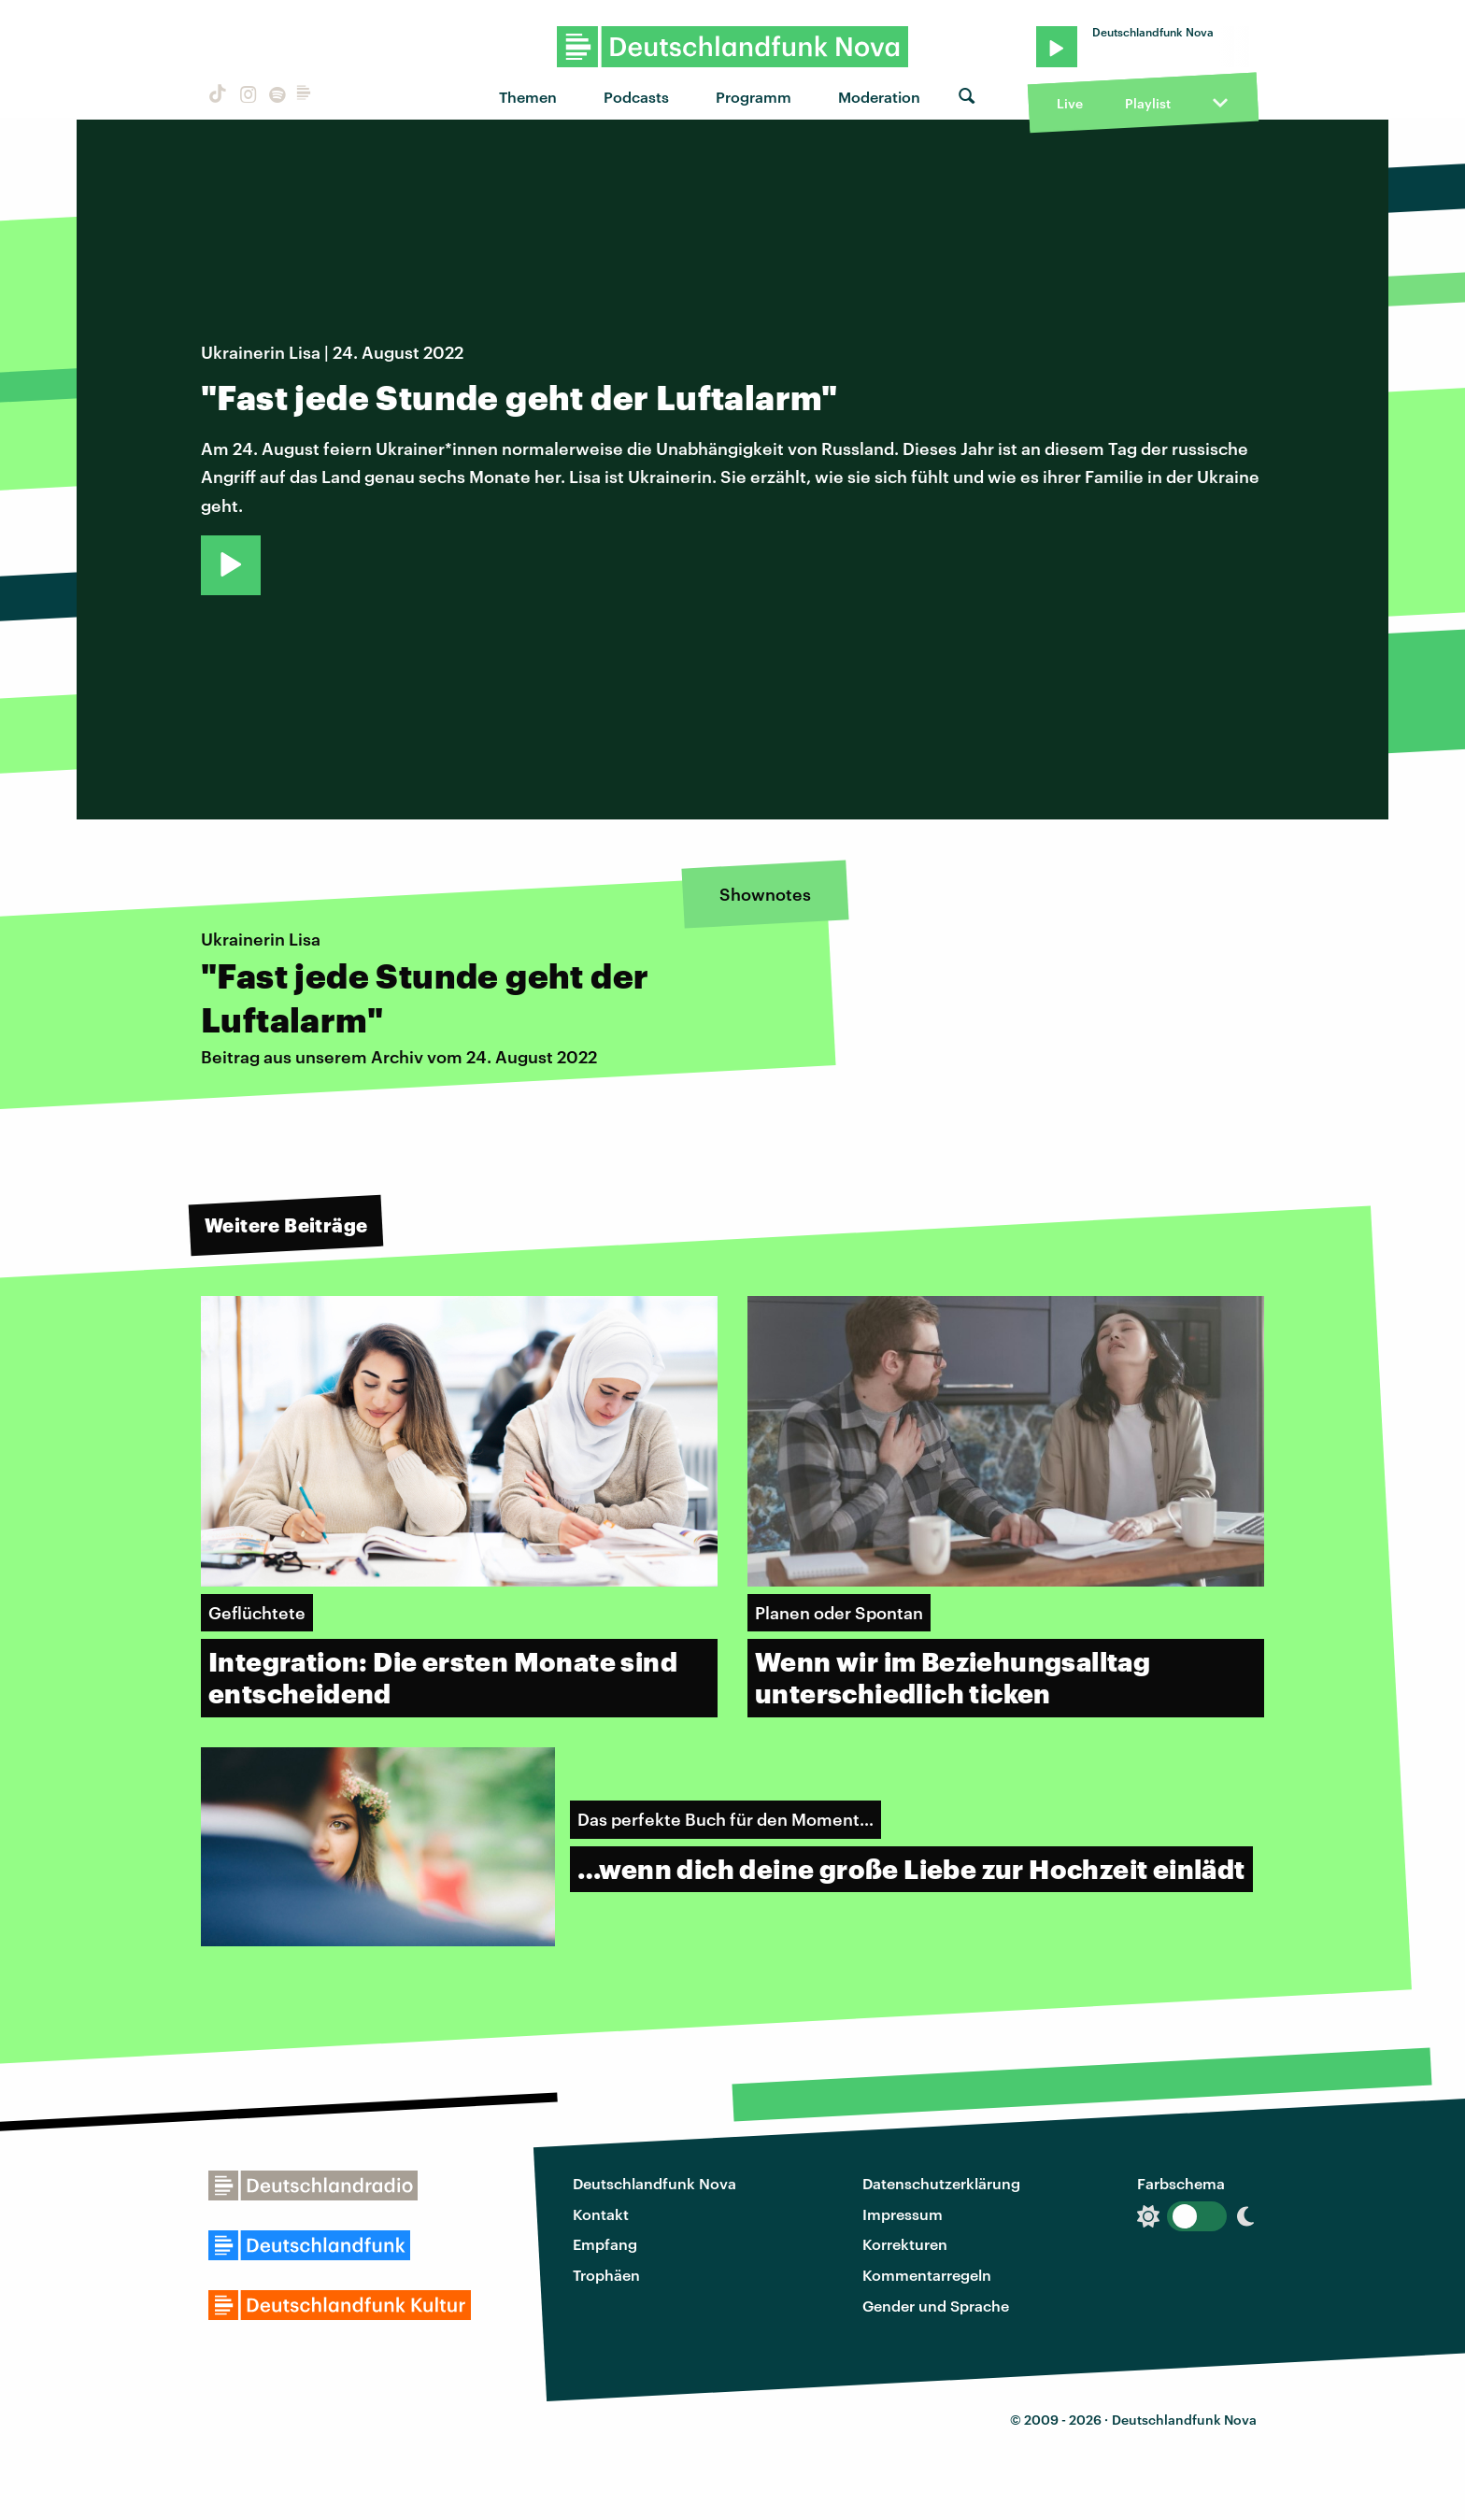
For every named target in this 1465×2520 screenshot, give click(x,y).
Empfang (605, 2244)
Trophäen (606, 2275)
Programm (753, 97)
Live (1070, 103)
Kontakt (601, 2214)
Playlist (1148, 103)
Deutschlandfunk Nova (654, 2183)
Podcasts (636, 97)
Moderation (879, 97)
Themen (528, 97)
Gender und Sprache (935, 2305)
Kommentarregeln (926, 2275)
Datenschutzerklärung (941, 2183)
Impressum (902, 2214)
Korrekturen (904, 2244)
